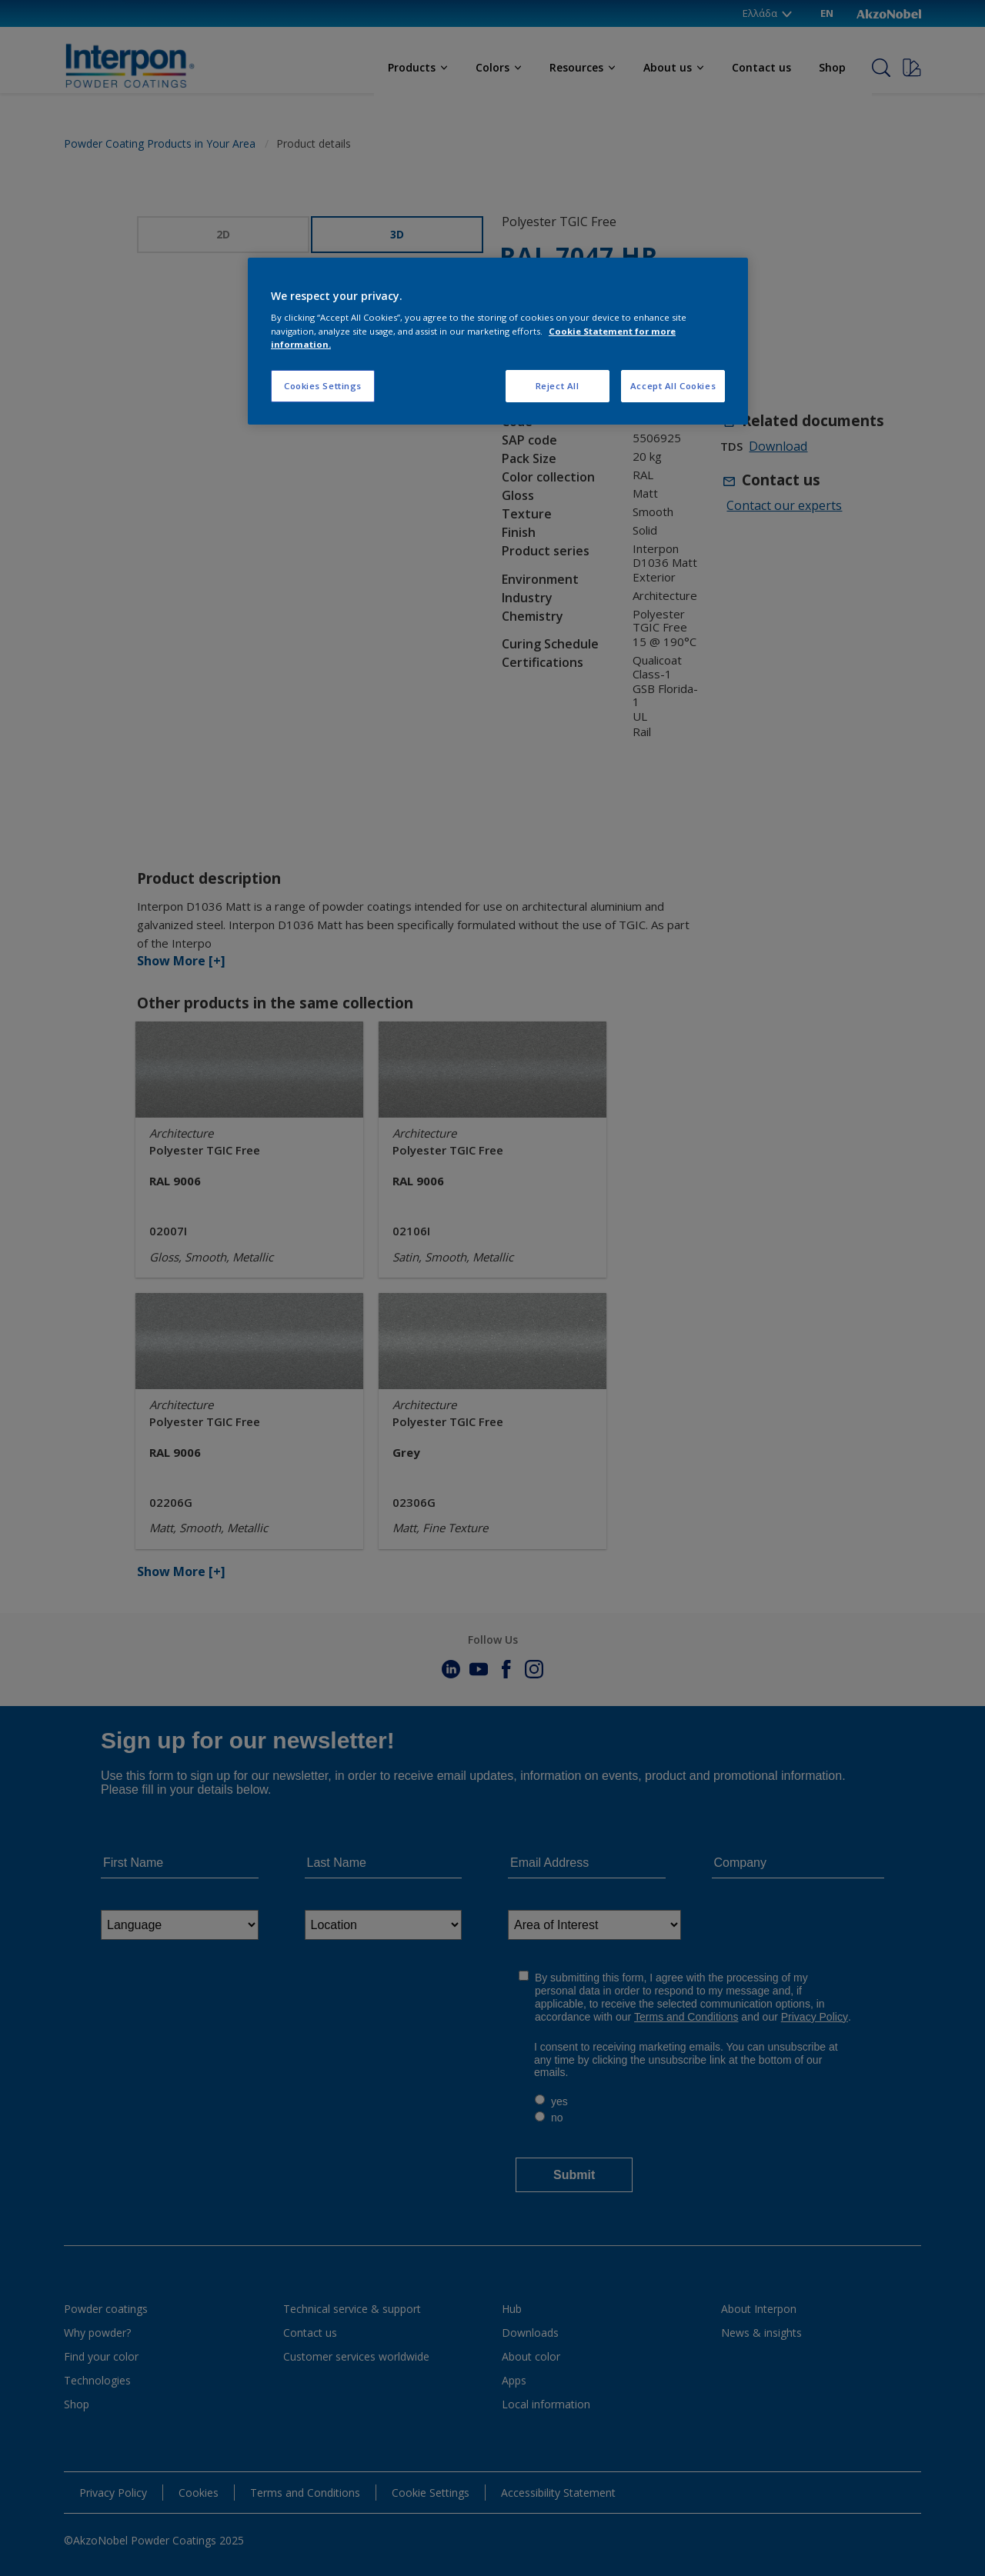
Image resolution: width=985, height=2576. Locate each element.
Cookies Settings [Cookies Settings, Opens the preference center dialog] (323, 386)
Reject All (557, 386)
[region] (498, 341)
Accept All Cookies (673, 386)
